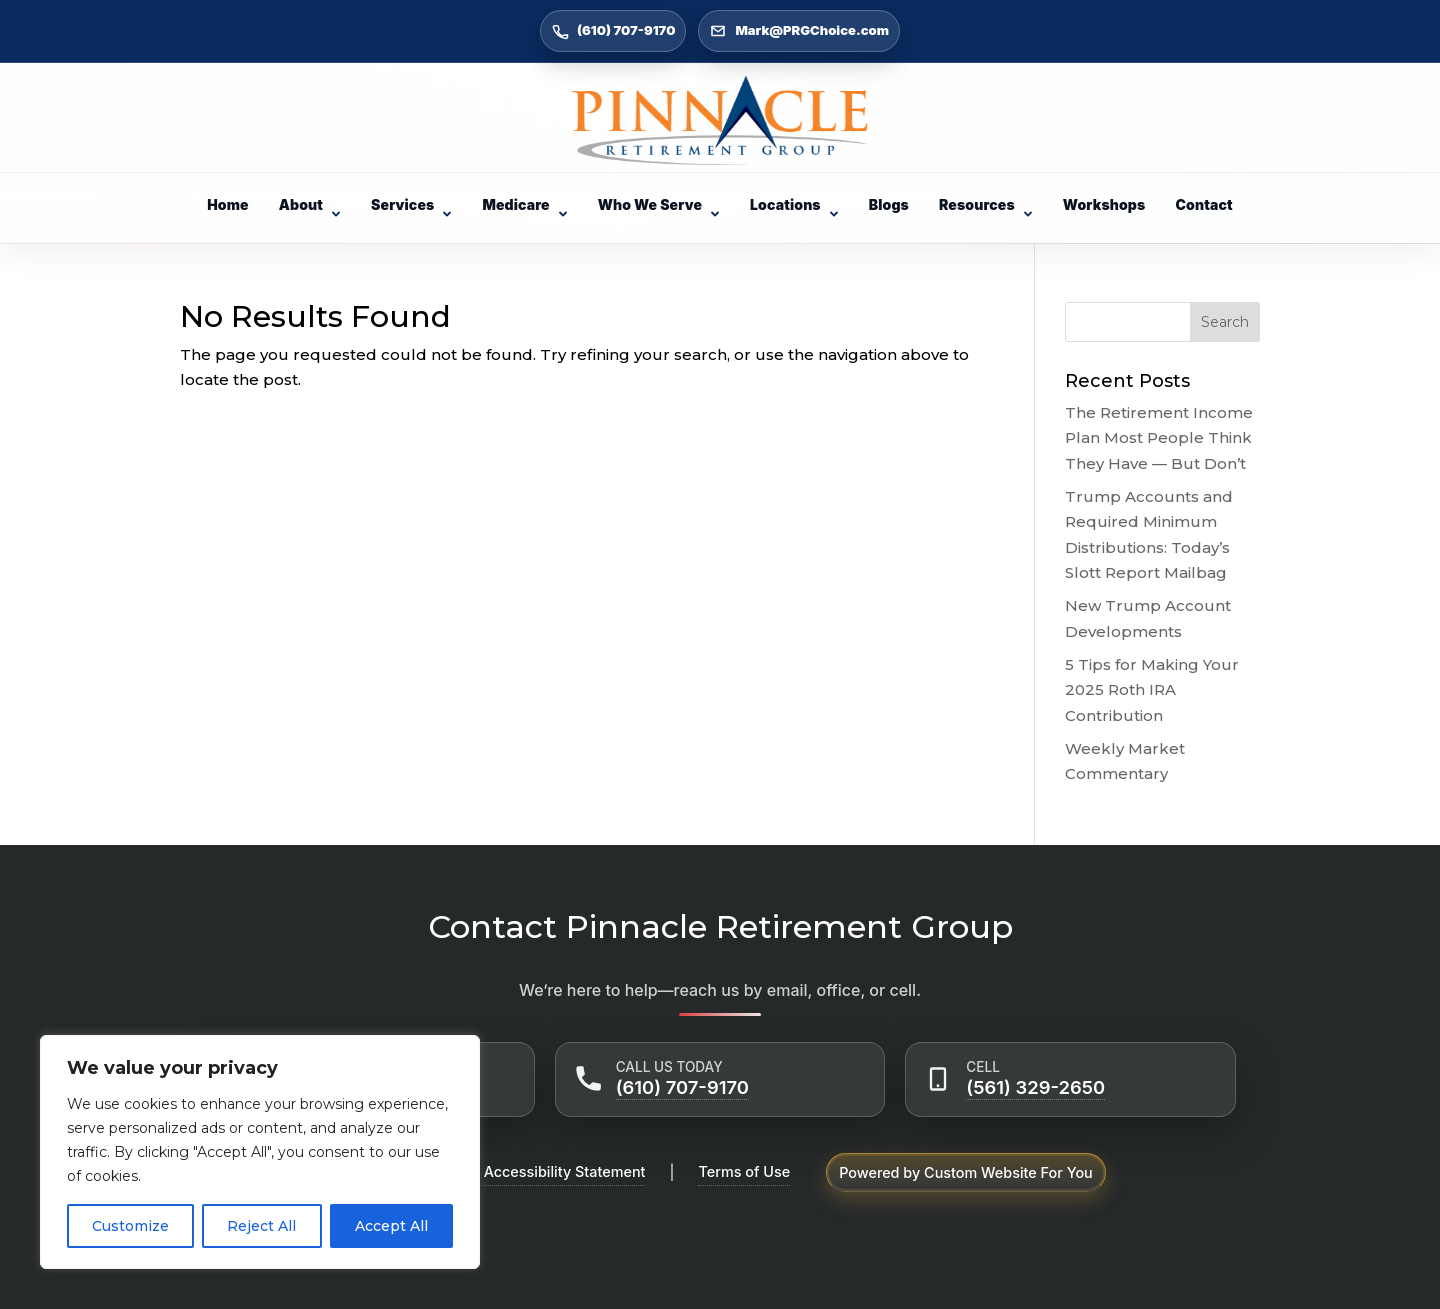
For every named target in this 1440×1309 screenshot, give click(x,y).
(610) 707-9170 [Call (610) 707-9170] (613, 31)
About (310, 204)
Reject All (261, 1226)
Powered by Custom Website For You (966, 1172)
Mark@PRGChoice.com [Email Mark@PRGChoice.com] (799, 31)
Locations (794, 204)
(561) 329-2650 (1035, 1087)
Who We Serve (659, 204)
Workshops (1104, 204)
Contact (1203, 204)
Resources (986, 204)
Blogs (889, 204)
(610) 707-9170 (682, 1087)
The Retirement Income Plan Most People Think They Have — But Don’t (1159, 438)
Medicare (524, 204)
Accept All (391, 1226)
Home (228, 204)
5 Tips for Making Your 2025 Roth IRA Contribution (1152, 690)
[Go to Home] (720, 120)
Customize (130, 1226)
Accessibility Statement (565, 1171)
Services (411, 204)
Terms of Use (744, 1171)
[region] (260, 1152)
